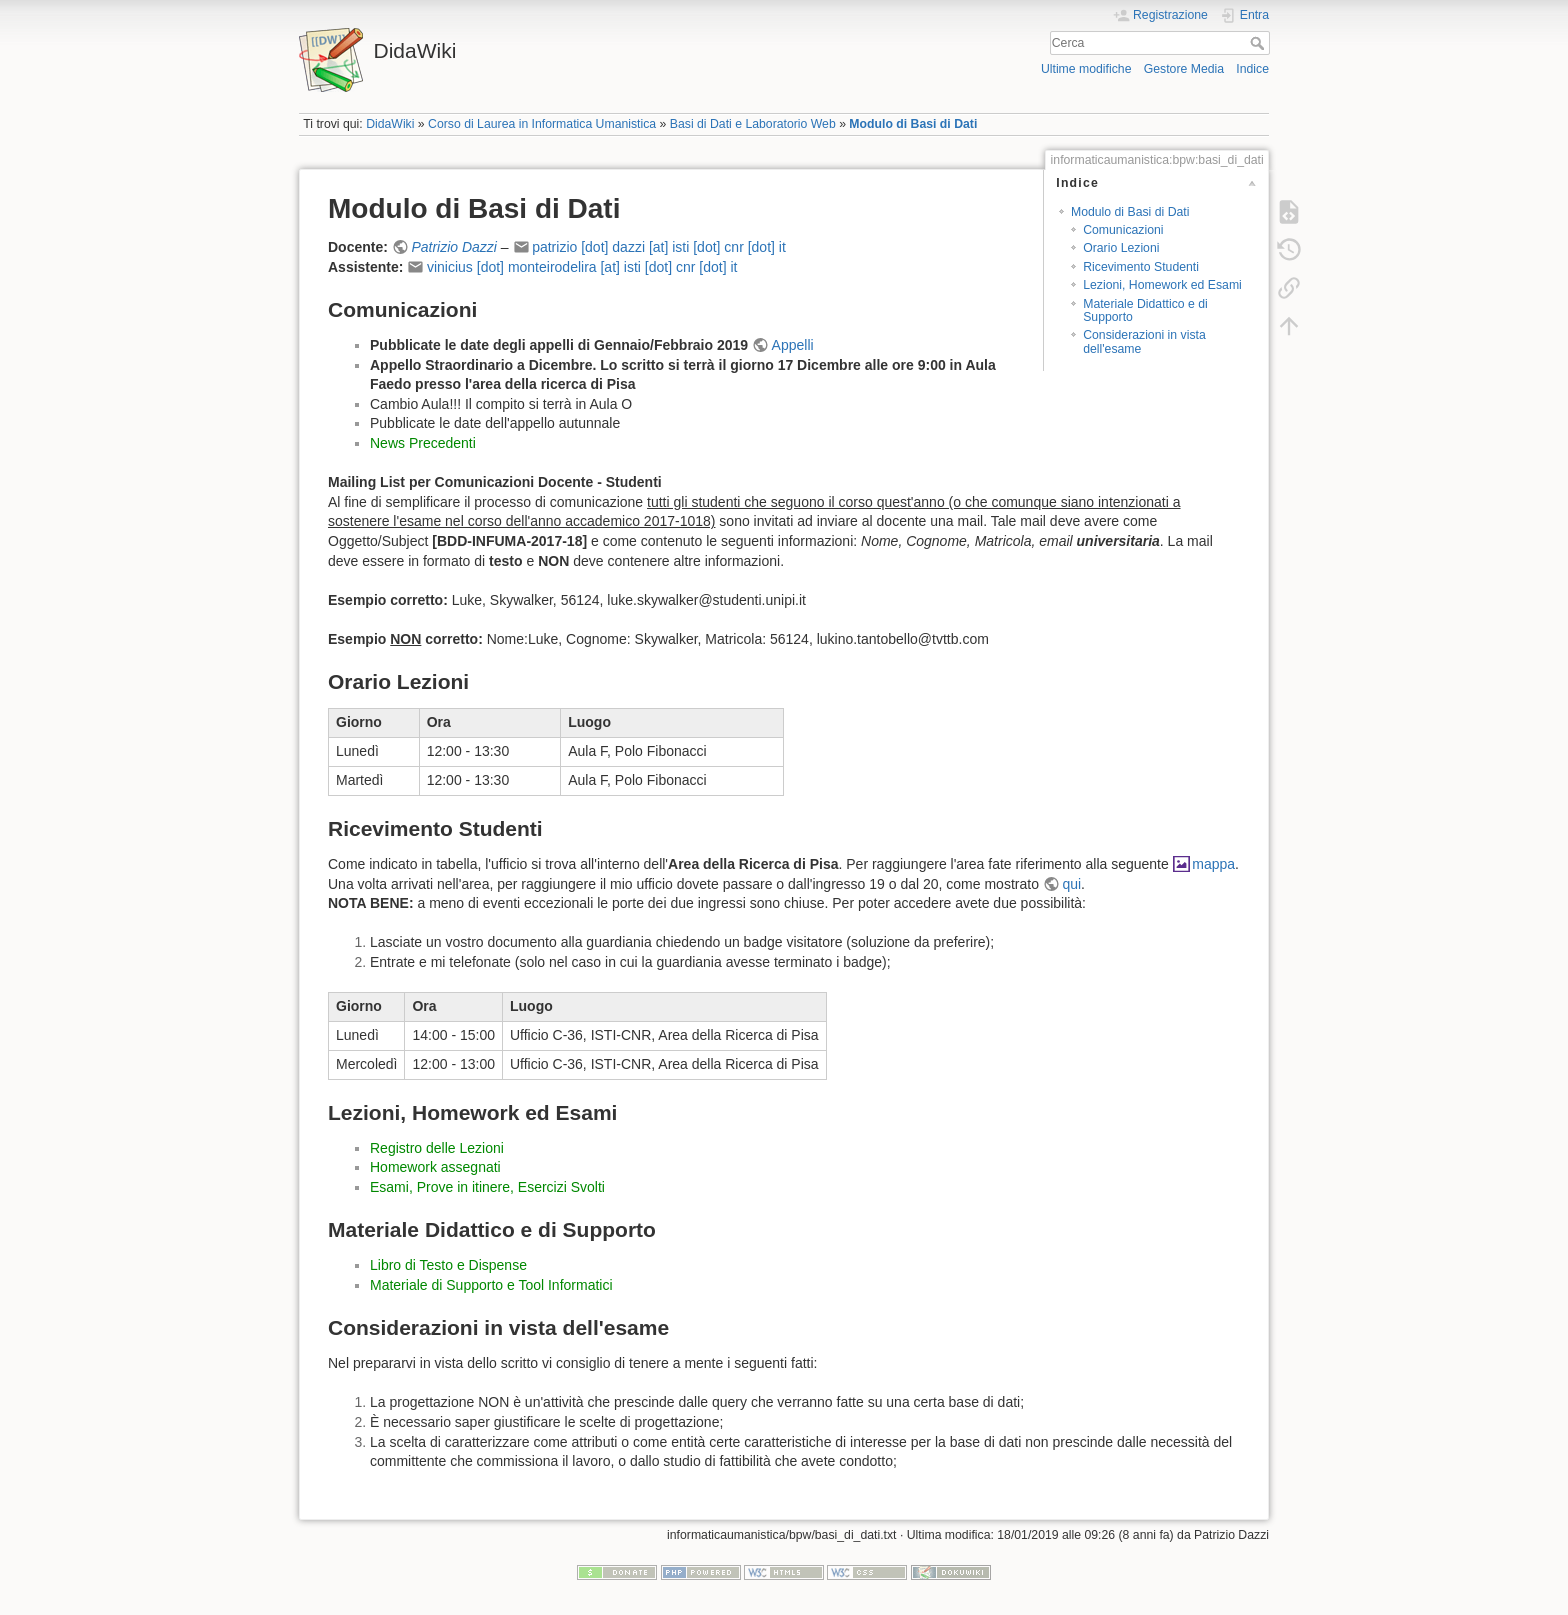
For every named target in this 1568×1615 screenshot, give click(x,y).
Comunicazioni (1123, 230)
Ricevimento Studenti (1141, 267)
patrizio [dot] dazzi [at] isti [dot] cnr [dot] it (659, 247)
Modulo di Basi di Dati (913, 124)
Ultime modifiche (1086, 69)
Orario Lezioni (1121, 248)
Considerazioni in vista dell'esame (1144, 341)
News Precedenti (423, 443)
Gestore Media (1184, 69)
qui (1071, 884)
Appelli (793, 345)
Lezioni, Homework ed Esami (1162, 285)
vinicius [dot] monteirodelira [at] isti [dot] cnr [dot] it (582, 267)
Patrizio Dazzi (454, 247)
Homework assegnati (435, 1167)
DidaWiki (390, 124)
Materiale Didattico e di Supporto (1145, 310)
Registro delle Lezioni (437, 1148)
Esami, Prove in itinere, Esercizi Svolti (487, 1187)
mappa (1213, 864)
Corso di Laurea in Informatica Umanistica (542, 124)
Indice (1252, 69)
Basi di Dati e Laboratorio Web (753, 124)
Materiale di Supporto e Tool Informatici (491, 1285)
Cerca (1259, 43)
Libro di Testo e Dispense (448, 1265)
